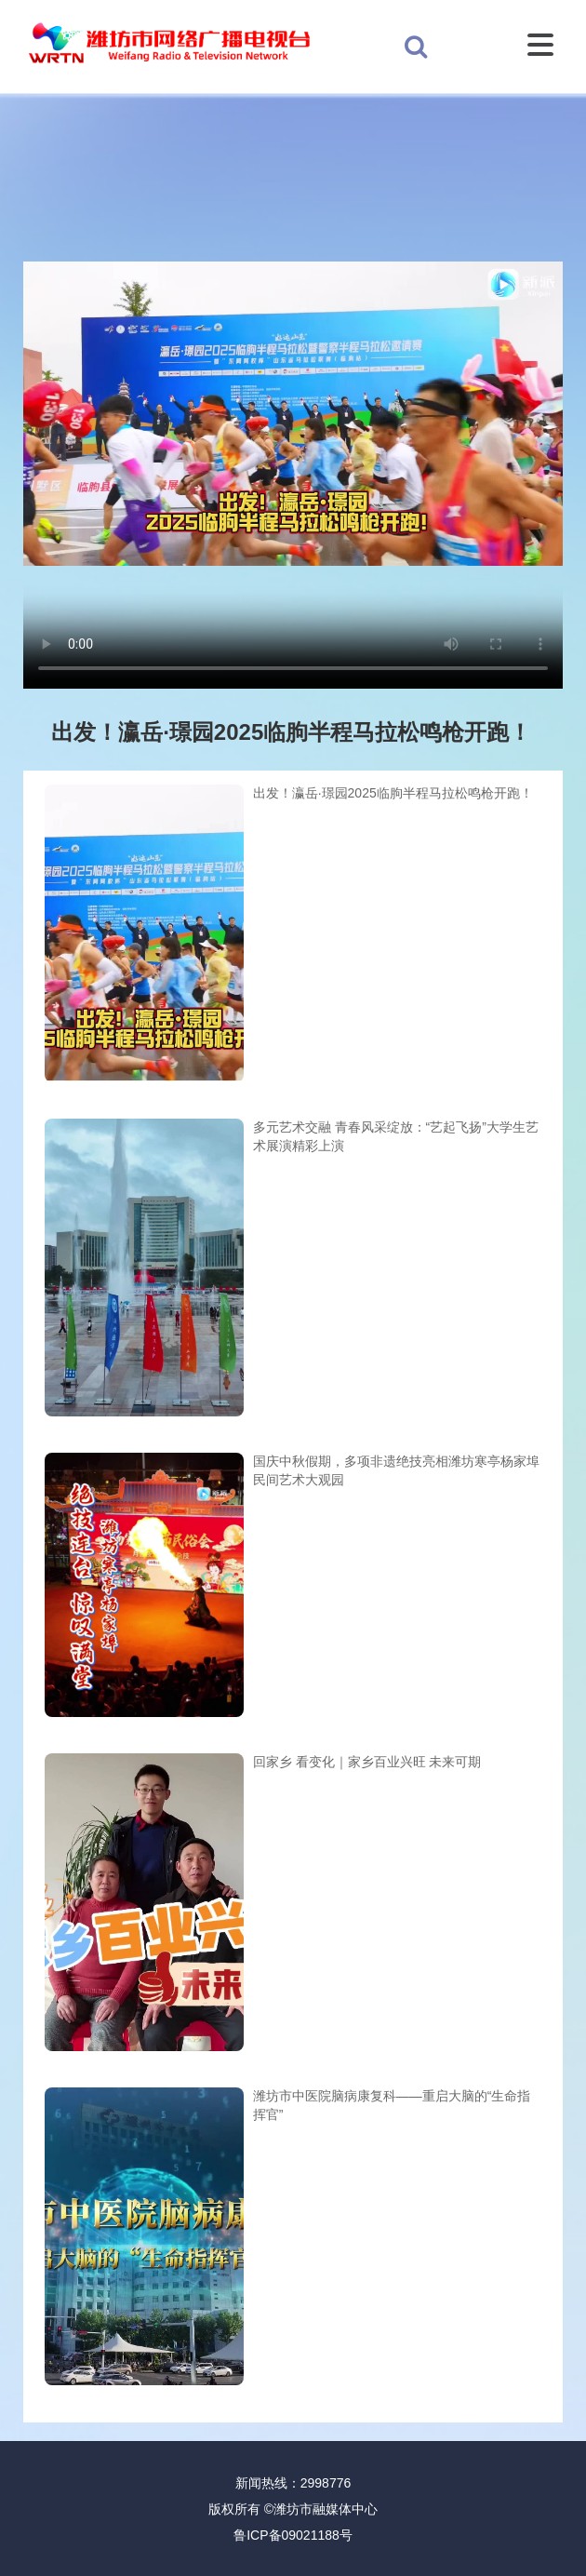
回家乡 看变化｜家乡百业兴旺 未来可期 (367, 1761)
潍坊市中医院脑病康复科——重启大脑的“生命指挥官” (392, 2105)
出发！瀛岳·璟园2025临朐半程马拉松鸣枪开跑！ (393, 792)
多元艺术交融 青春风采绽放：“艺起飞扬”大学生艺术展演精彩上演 (396, 1136)
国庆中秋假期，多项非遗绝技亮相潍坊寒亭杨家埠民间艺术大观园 (396, 1470)
